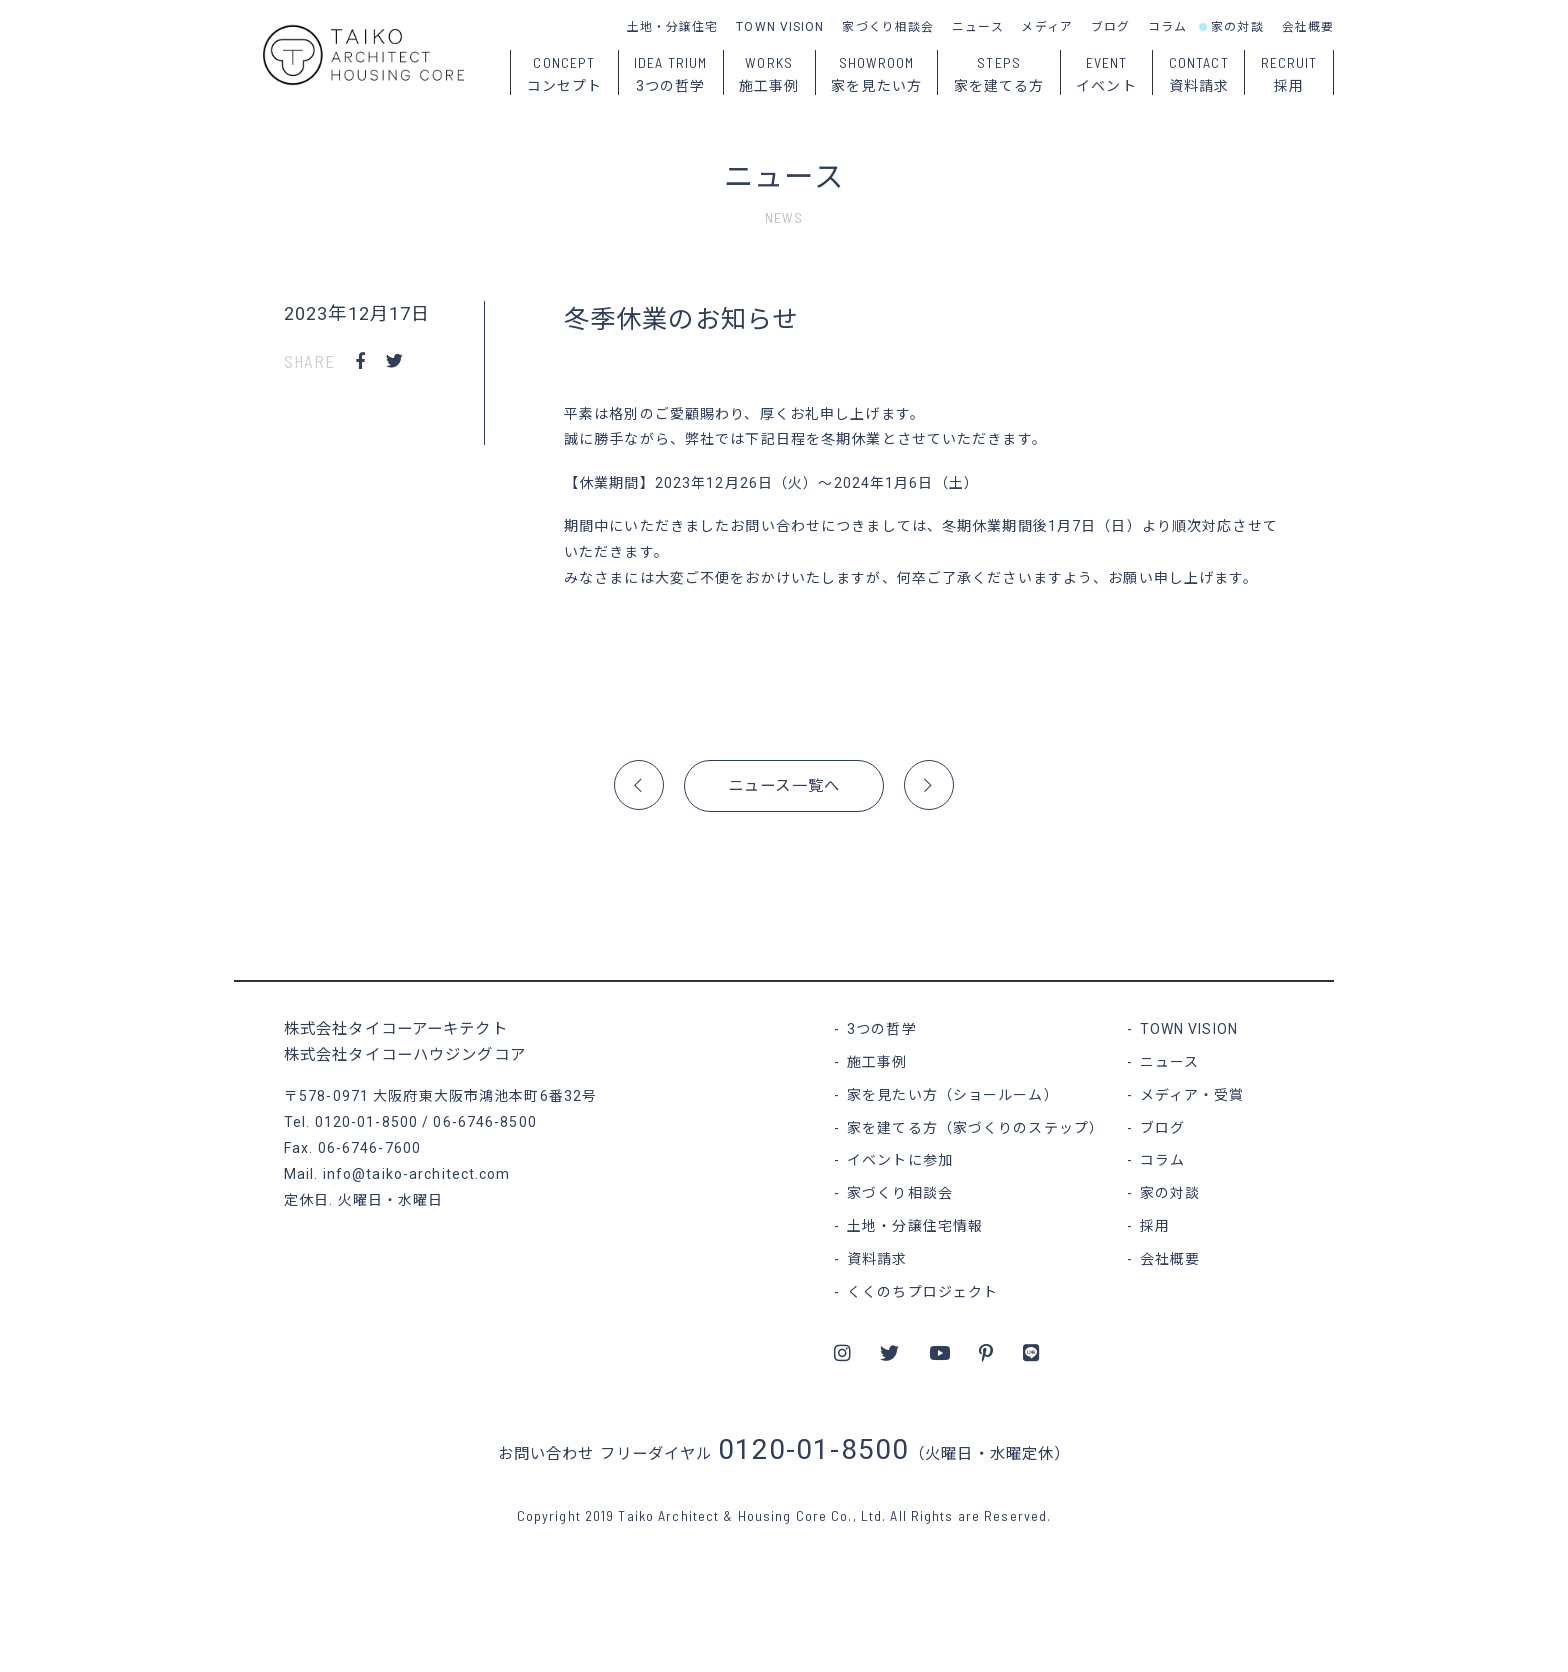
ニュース (977, 27)
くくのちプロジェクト (922, 1292)
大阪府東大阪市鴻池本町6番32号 (485, 1096)
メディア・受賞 (1192, 1095)
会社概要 (1308, 27)
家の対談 (1237, 27)
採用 (1155, 1226)
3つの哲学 (882, 1029)
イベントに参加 (900, 1160)
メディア (1046, 27)
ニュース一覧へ (784, 786)
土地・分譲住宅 (673, 27)
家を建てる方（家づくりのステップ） (975, 1128)
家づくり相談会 (888, 27)
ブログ (1110, 27)
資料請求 (877, 1259)
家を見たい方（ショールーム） (953, 1095)
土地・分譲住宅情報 (915, 1226)
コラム (1167, 27)
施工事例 (877, 1062)
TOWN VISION (780, 27)
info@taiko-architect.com (417, 1174)
